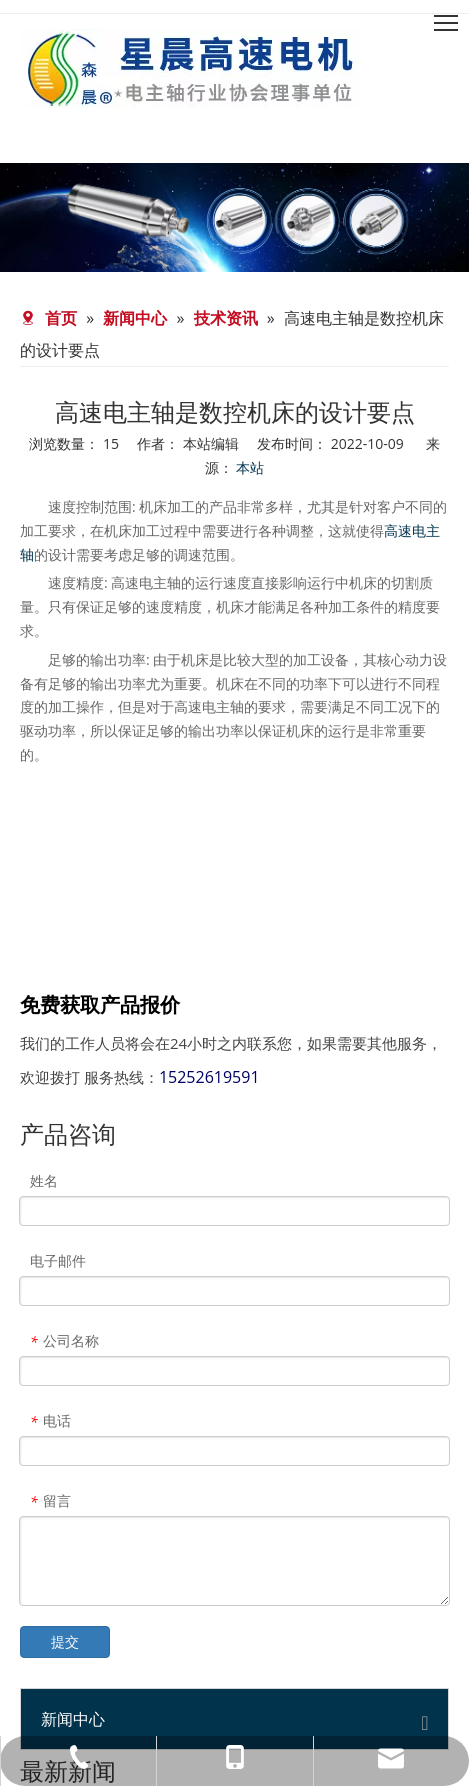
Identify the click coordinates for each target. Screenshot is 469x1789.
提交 (65, 1641)
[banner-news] (234, 218)
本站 (250, 467)
